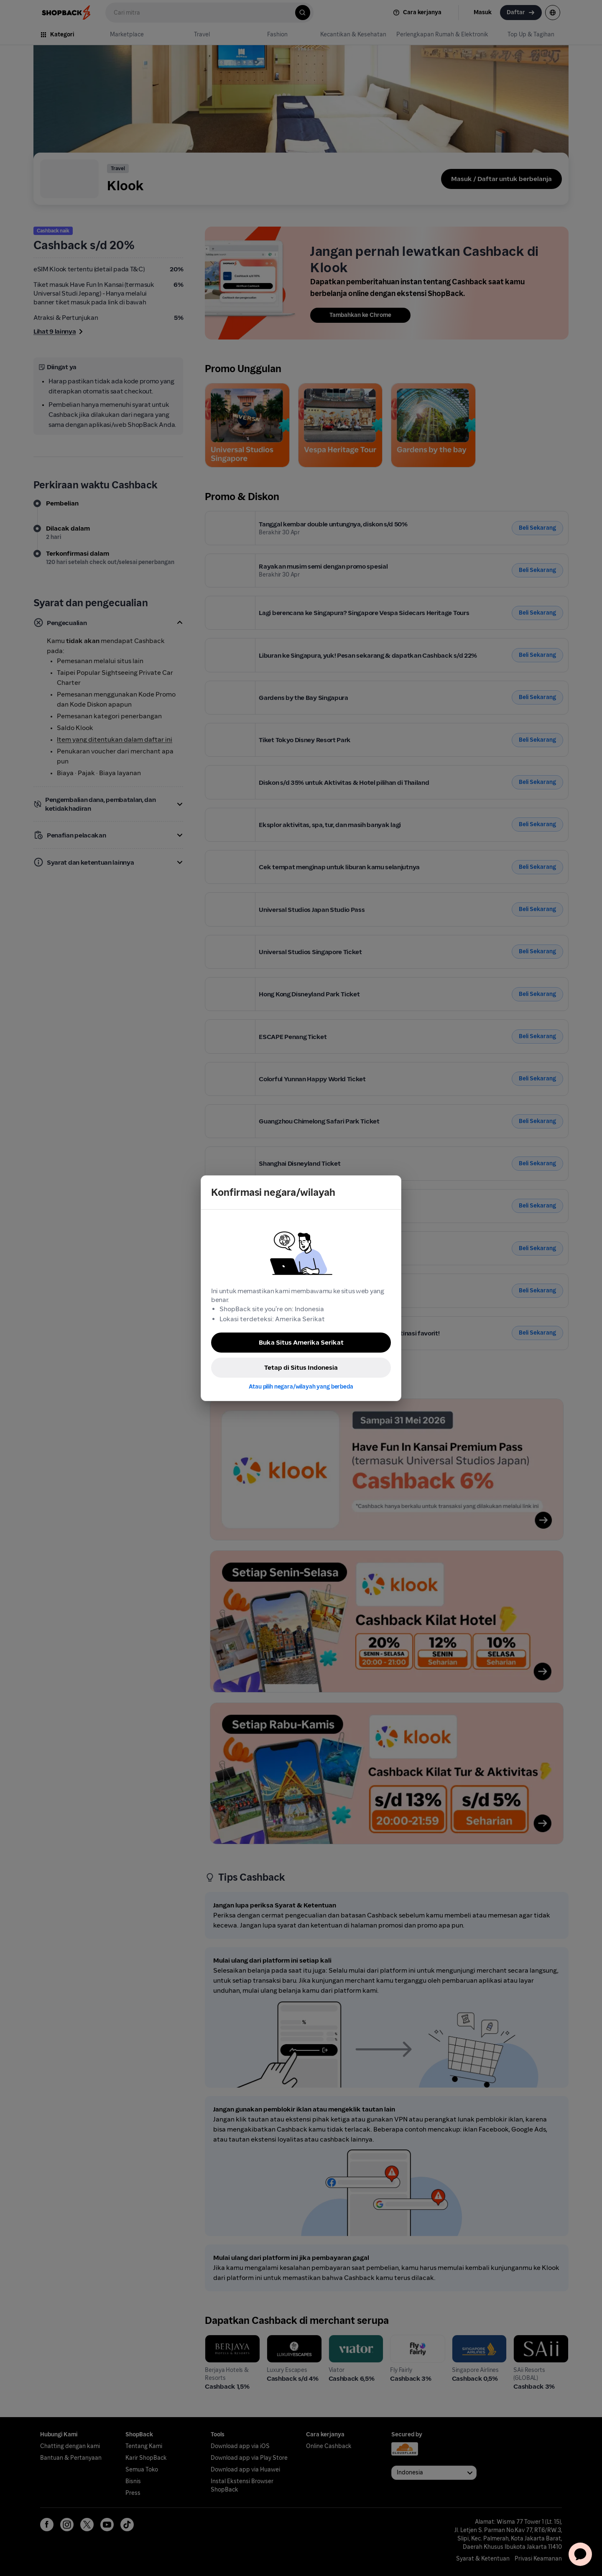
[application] (580, 2554)
